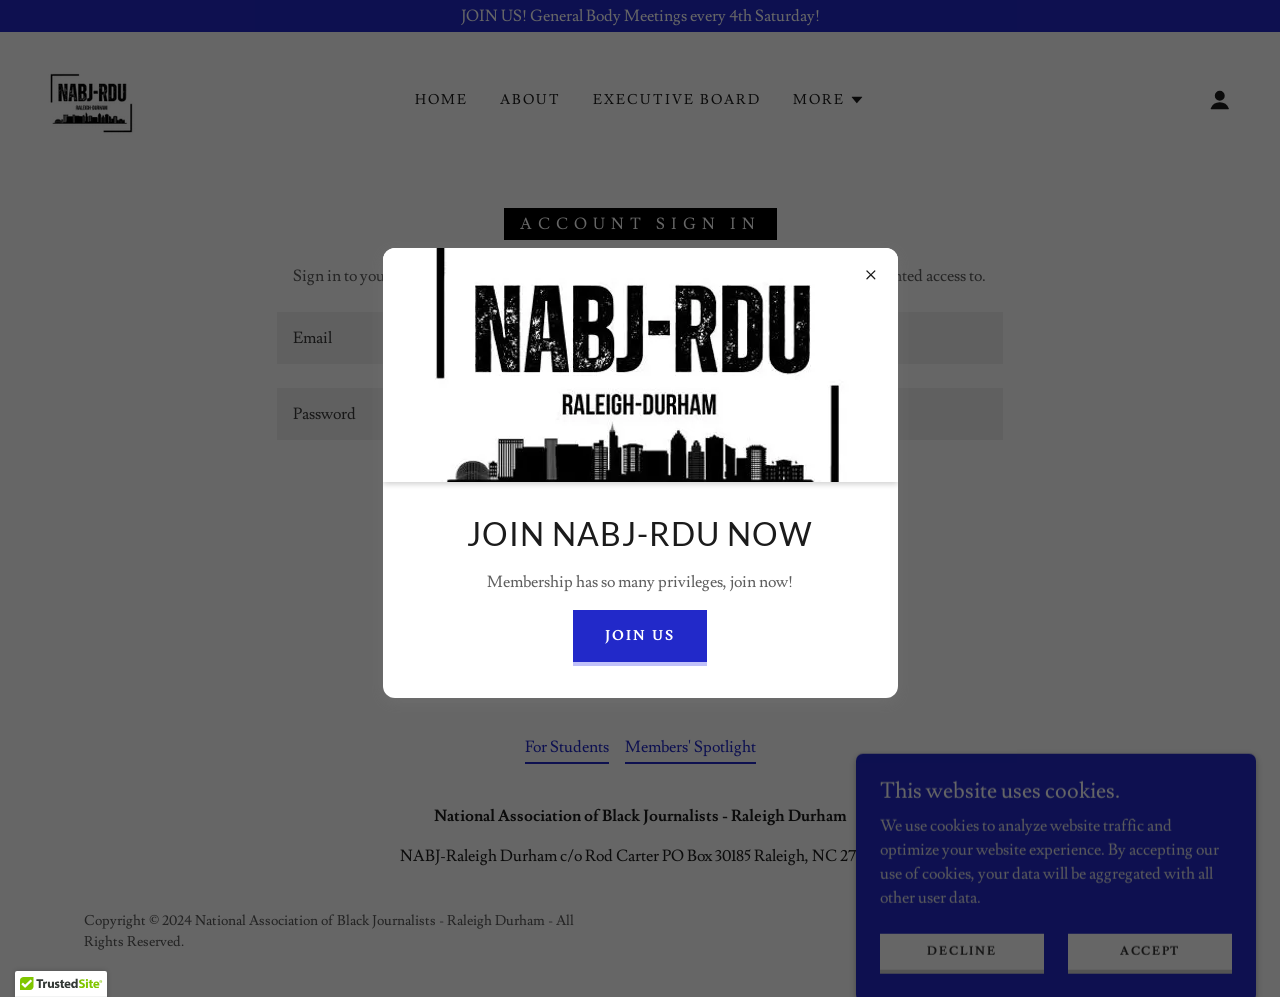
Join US (640, 636)
